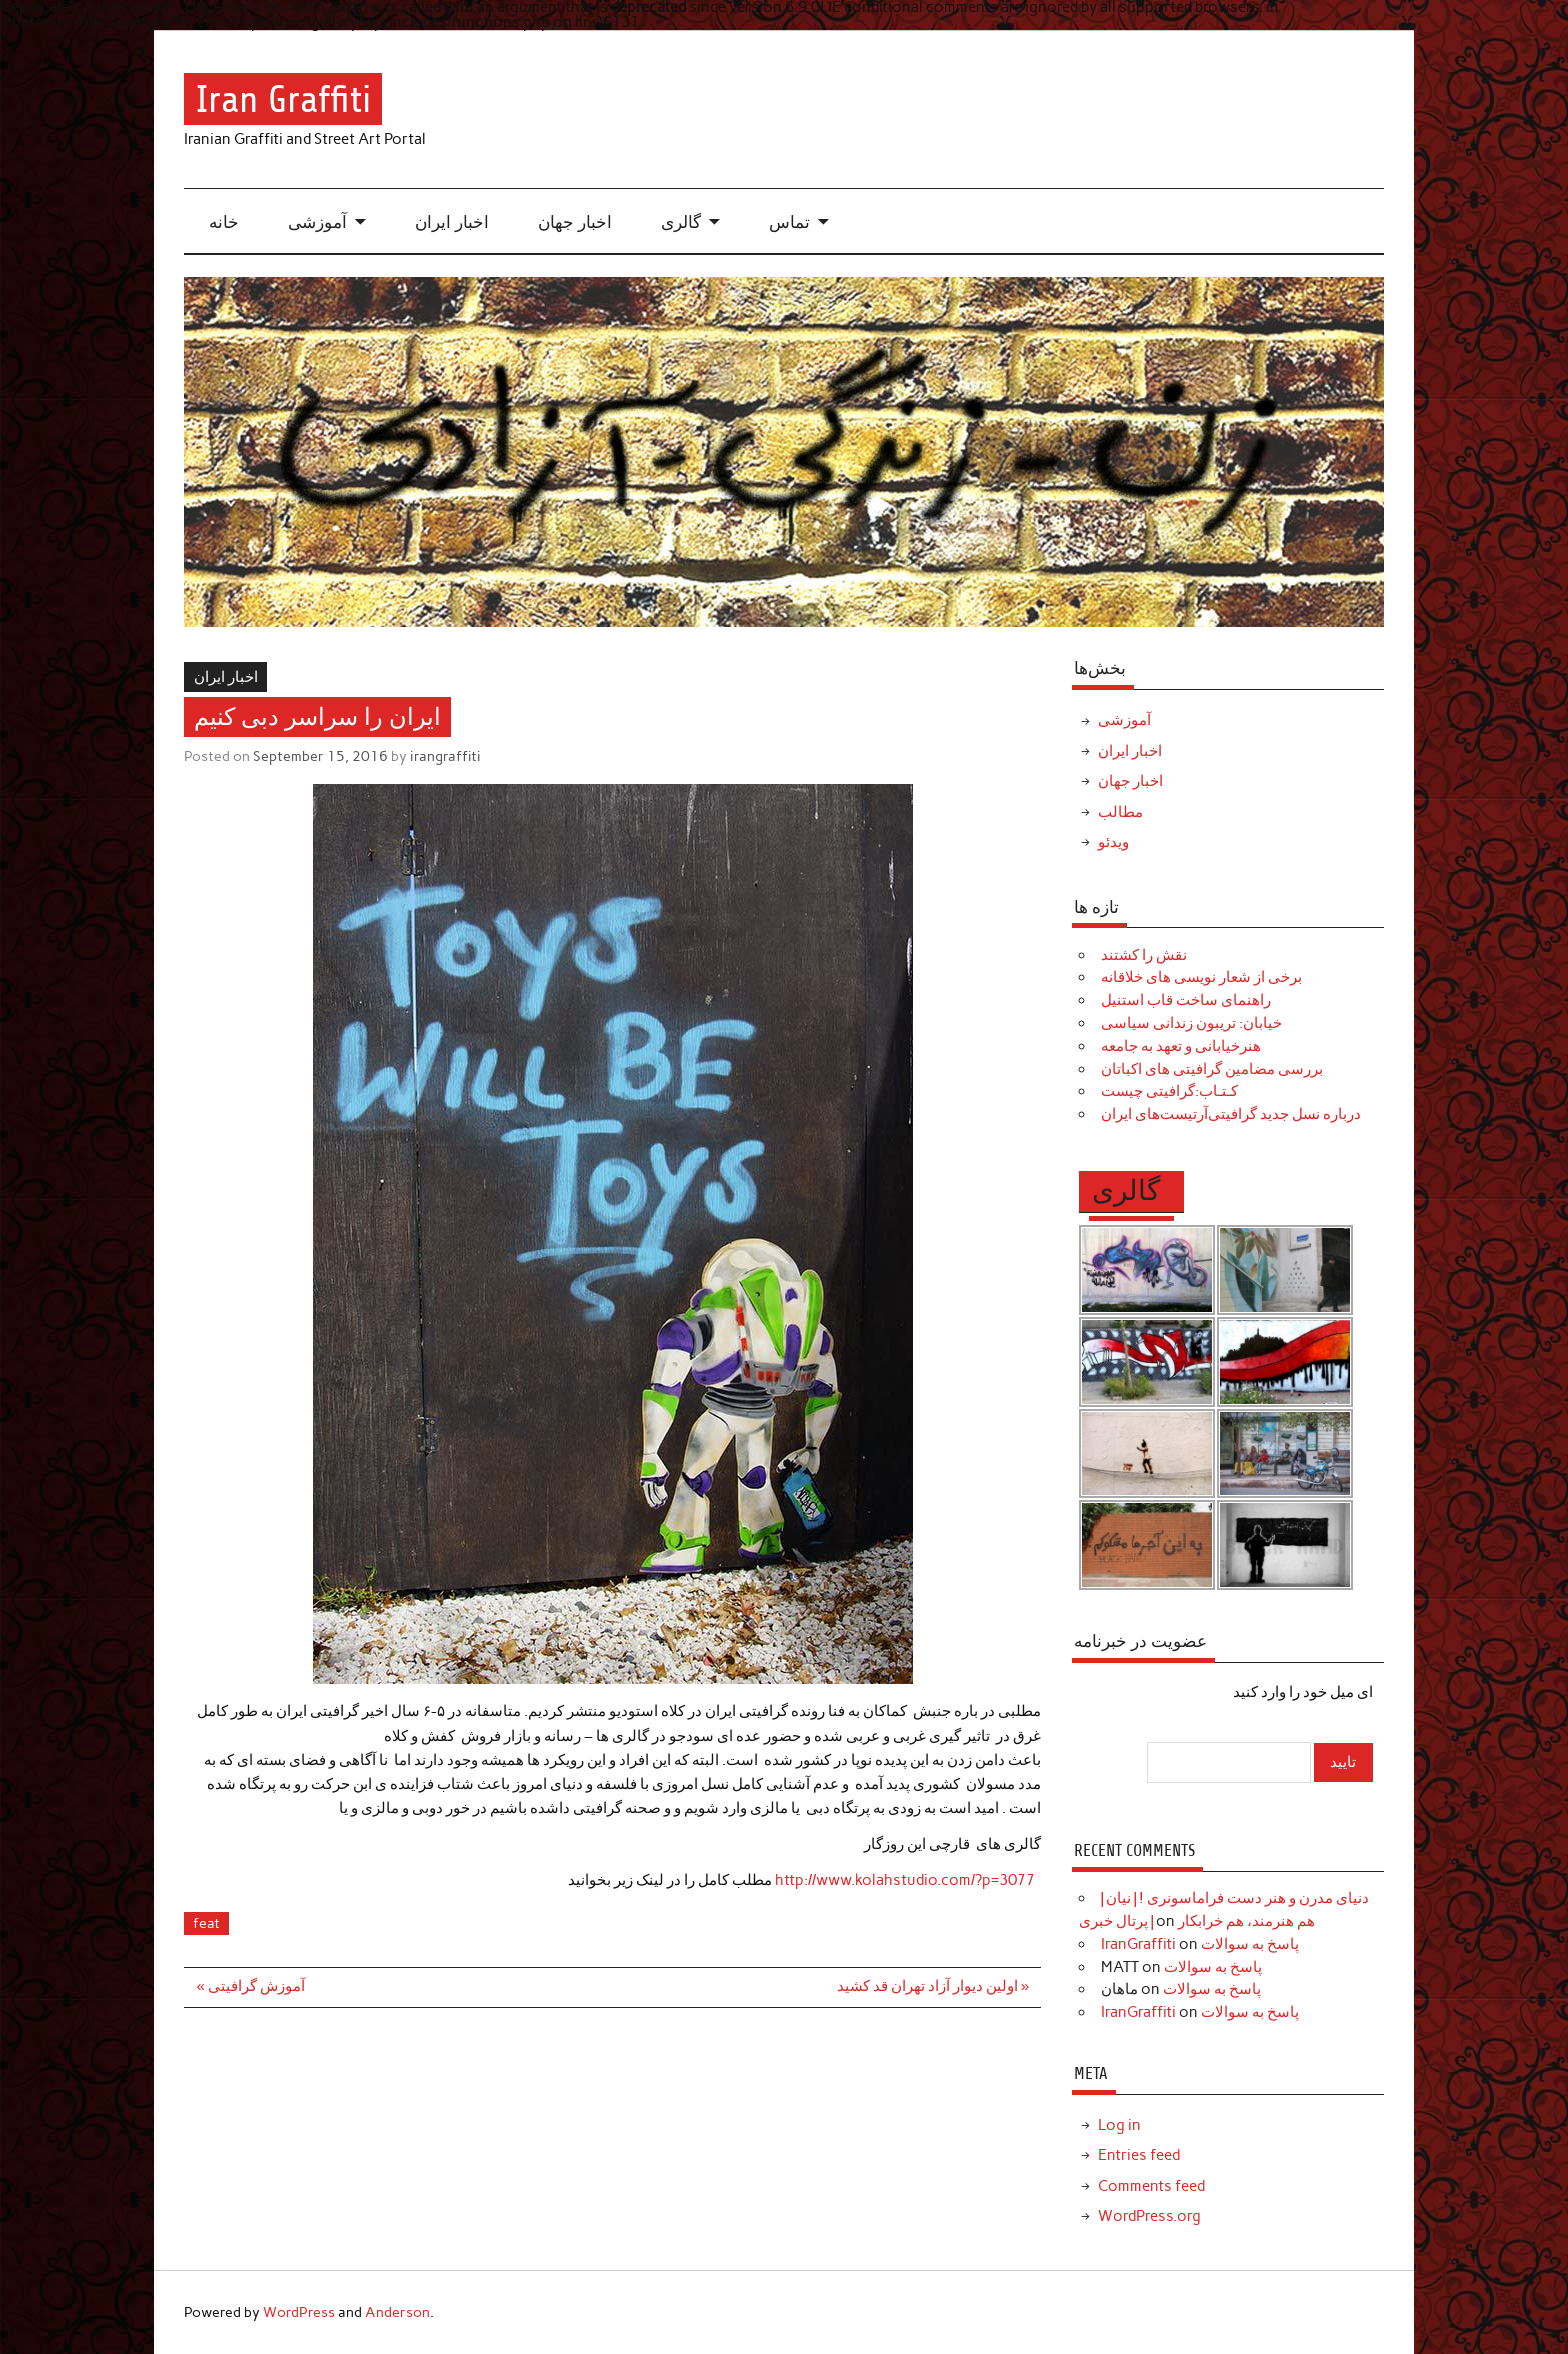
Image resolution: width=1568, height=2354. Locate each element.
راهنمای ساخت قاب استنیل (1186, 1000)
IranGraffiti (1138, 1944)
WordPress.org (1149, 2216)
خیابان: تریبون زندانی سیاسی (1191, 1023)
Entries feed (1139, 2155)
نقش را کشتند (1144, 955)
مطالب (1120, 812)
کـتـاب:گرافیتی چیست (1169, 1091)
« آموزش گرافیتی (251, 1986)
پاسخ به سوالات (1250, 1944)
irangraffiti (445, 756)
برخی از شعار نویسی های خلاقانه (1201, 977)
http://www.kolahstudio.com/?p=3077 (908, 1880)
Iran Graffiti (283, 98)
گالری (681, 222)
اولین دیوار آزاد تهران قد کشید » (933, 1986)
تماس (789, 222)
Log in (1119, 2125)
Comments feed (1151, 2186)
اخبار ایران (452, 222)
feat (206, 1923)
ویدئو (1113, 842)
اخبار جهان (575, 222)
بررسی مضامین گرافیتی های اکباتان (1212, 1069)
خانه (224, 222)
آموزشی (317, 222)
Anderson (397, 2312)
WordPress (299, 2312)
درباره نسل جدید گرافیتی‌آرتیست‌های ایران (1231, 1114)
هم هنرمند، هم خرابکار (1246, 1921)
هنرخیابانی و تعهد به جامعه (1181, 1046)
